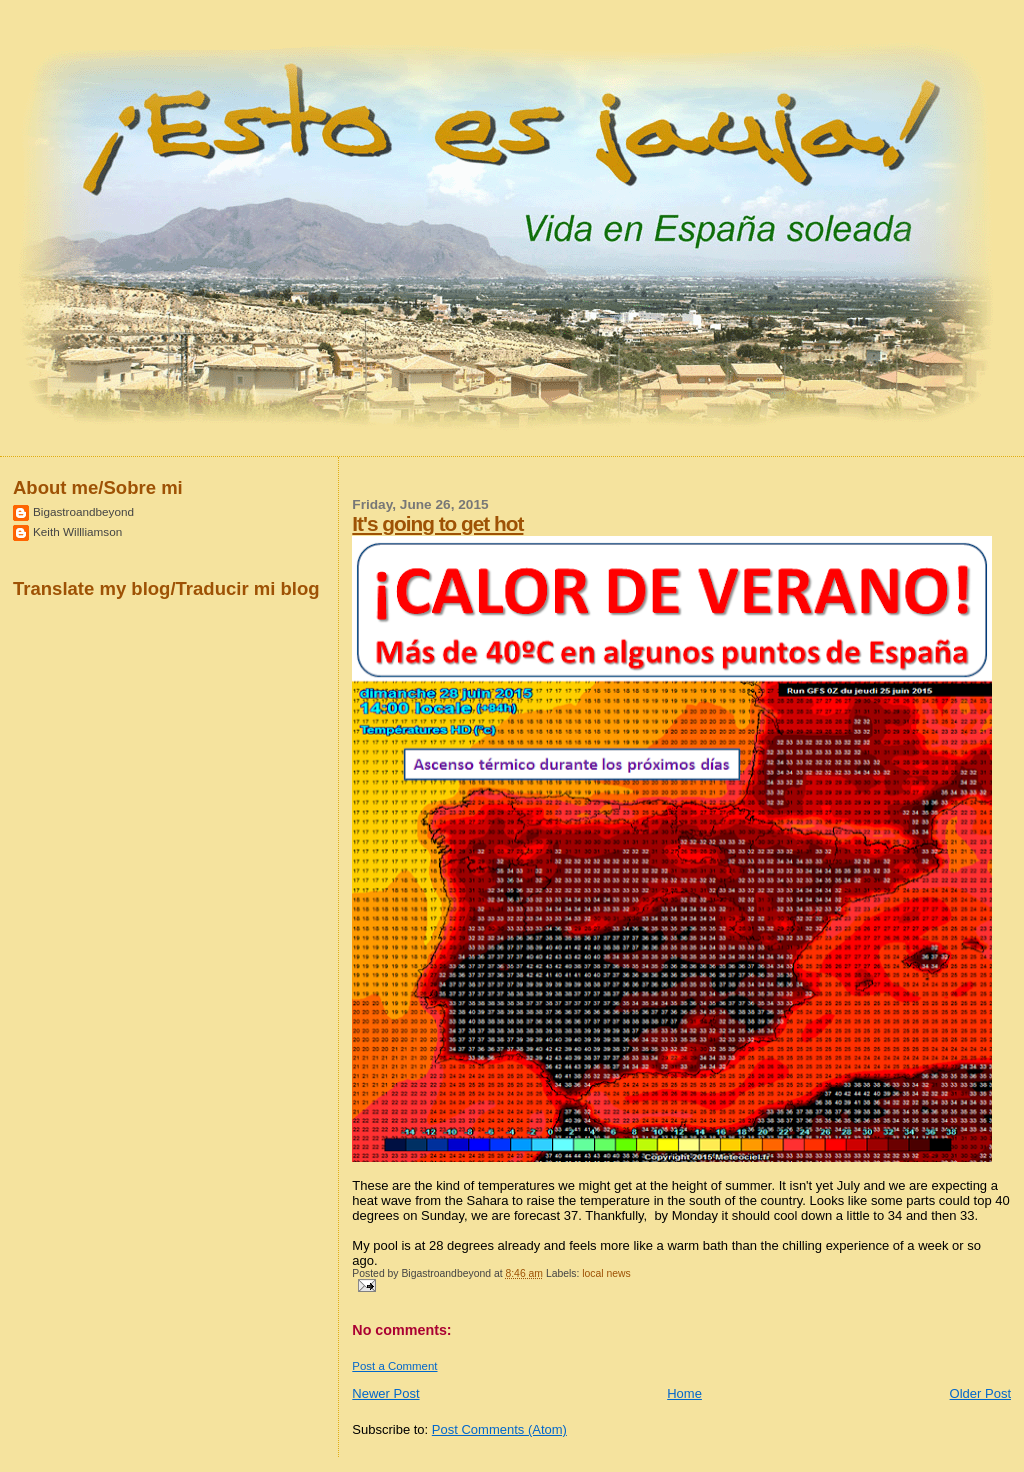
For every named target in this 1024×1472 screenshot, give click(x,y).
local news (606, 1273)
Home (684, 1393)
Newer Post (385, 1393)
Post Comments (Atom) (499, 1429)
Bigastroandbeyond (83, 511)
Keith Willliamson (77, 531)
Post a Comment (394, 1366)
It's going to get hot (437, 523)
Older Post (980, 1393)
